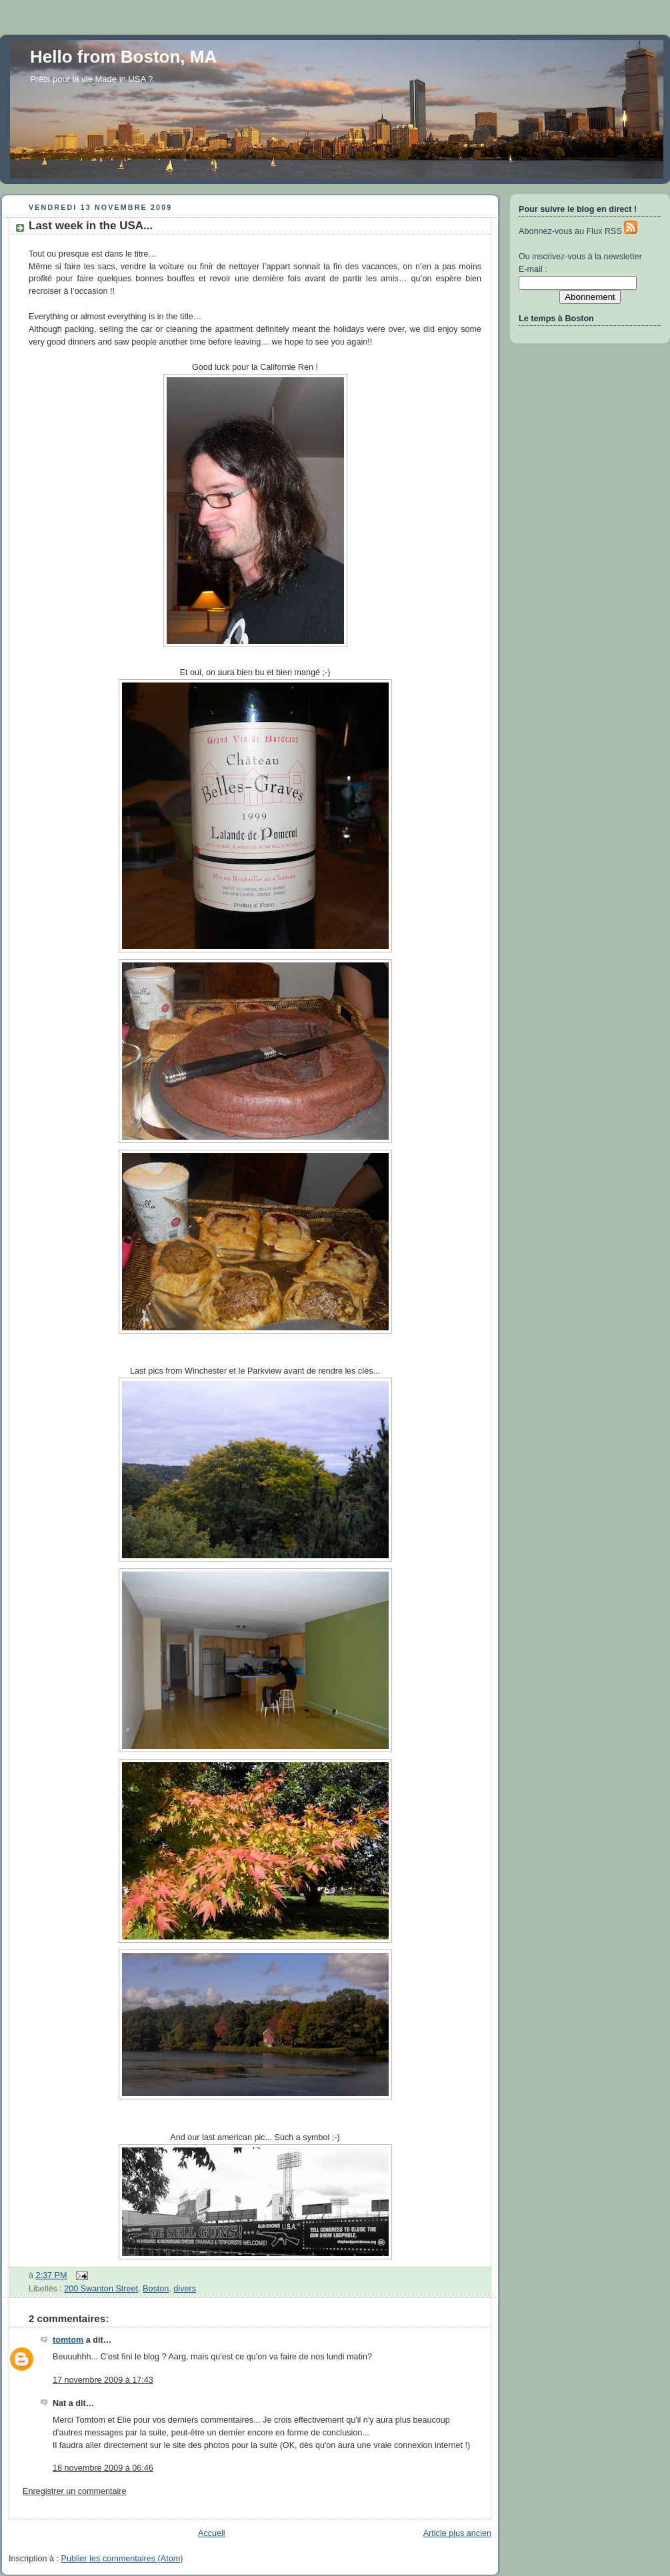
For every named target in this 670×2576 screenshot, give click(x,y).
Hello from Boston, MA (123, 57)
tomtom (68, 2340)
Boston (156, 2288)
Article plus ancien (457, 2533)
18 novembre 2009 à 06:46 (103, 2468)
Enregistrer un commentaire (75, 2491)
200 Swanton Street (101, 2288)
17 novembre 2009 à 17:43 (103, 2380)
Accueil (211, 2533)
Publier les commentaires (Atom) (122, 2558)
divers (184, 2288)
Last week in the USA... (91, 225)
